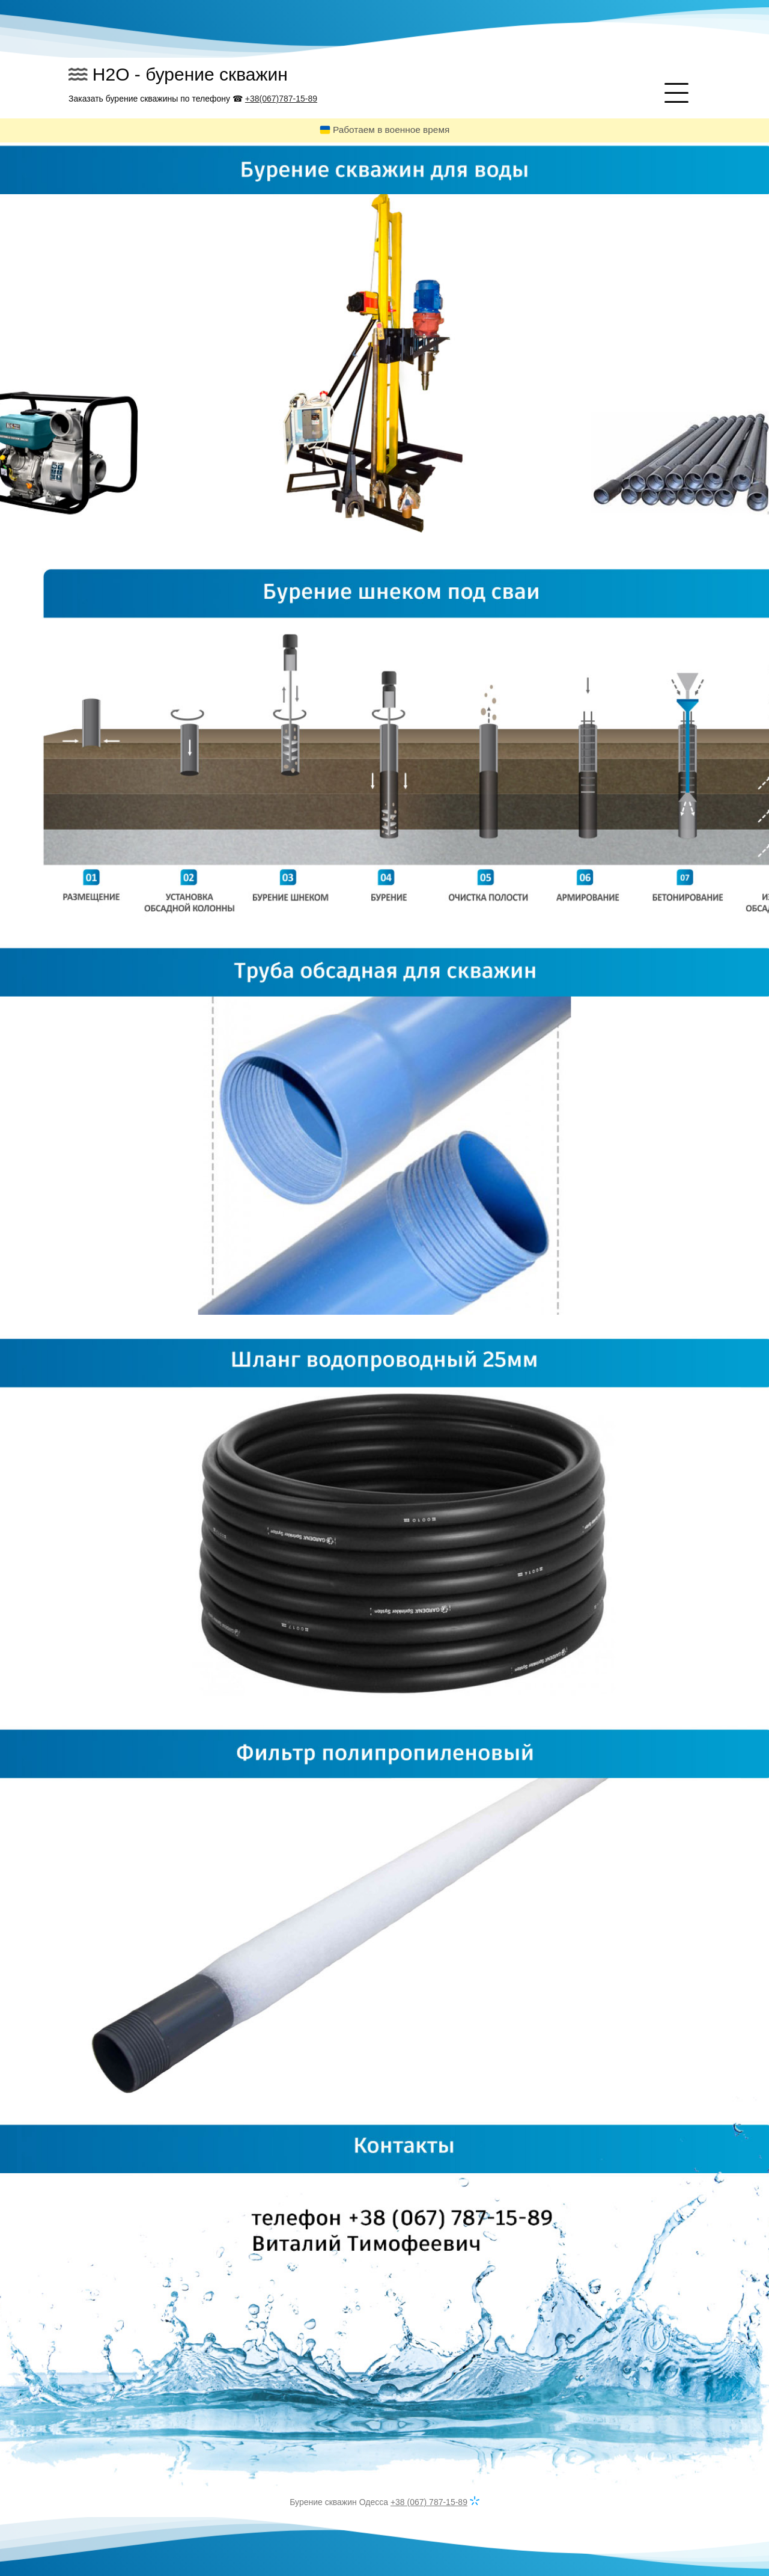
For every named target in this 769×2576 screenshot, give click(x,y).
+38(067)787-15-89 (281, 98)
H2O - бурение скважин (190, 74)
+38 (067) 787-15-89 (429, 2502)
